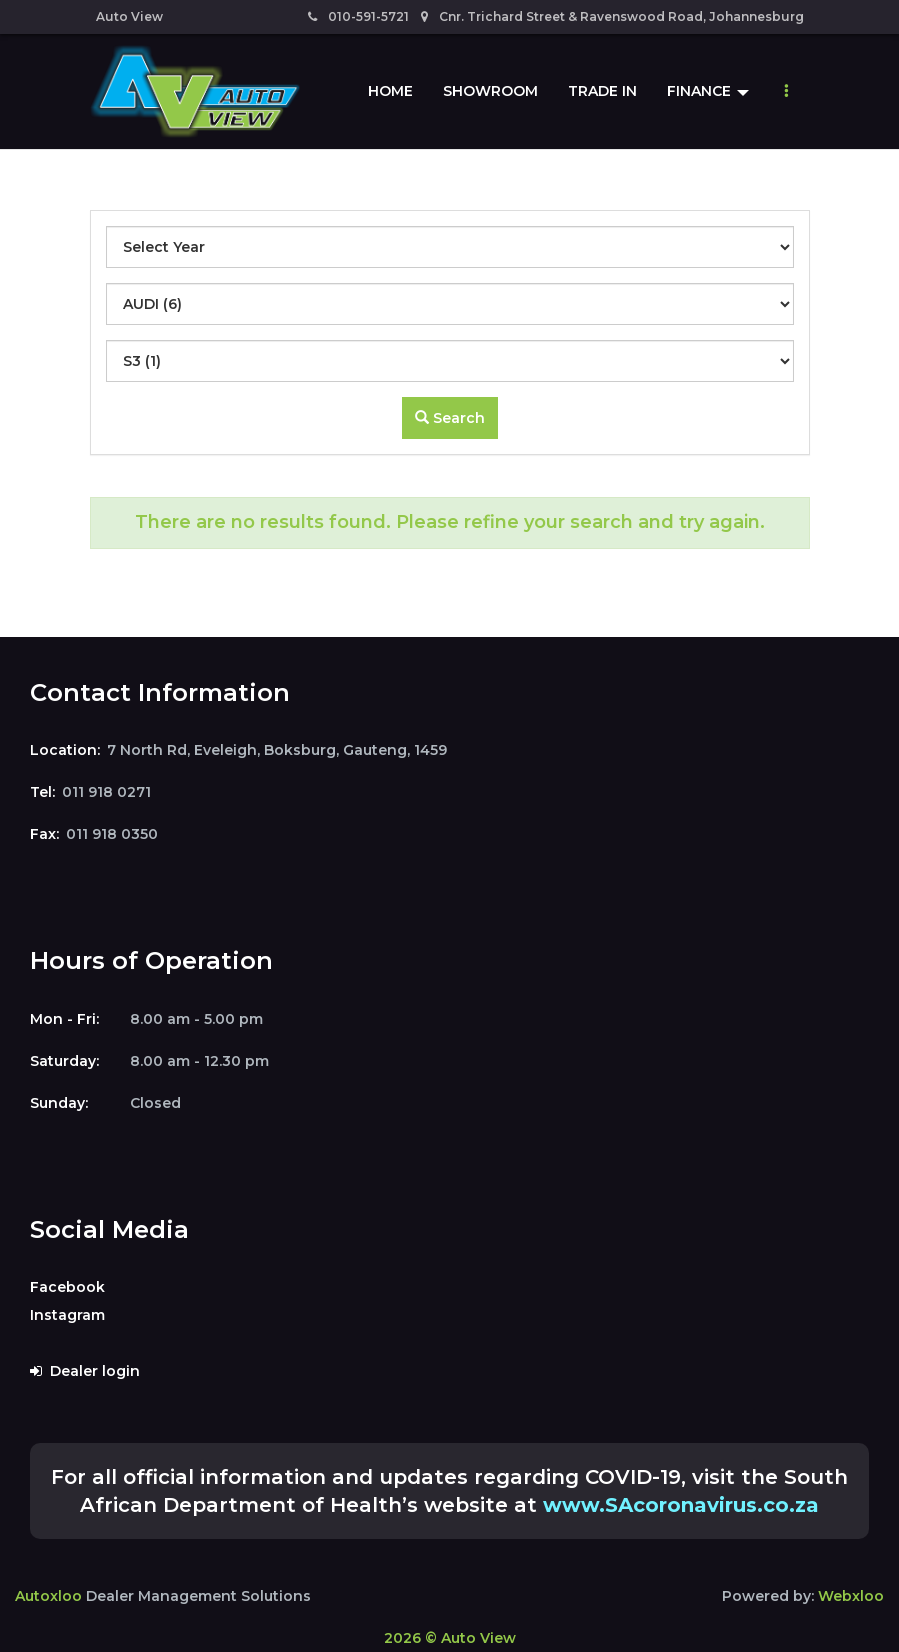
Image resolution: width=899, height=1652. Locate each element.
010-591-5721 (358, 16)
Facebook (67, 1287)
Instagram (67, 1315)
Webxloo (851, 1596)
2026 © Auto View (450, 1638)
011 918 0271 (106, 792)
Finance (708, 91)
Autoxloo (48, 1596)
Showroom (490, 91)
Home (390, 91)
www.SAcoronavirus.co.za (681, 1505)
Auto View (129, 16)
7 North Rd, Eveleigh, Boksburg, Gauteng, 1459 (277, 750)
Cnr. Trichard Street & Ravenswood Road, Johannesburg (612, 16)
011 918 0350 (112, 834)
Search (450, 418)
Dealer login (85, 1371)
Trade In (602, 91)
